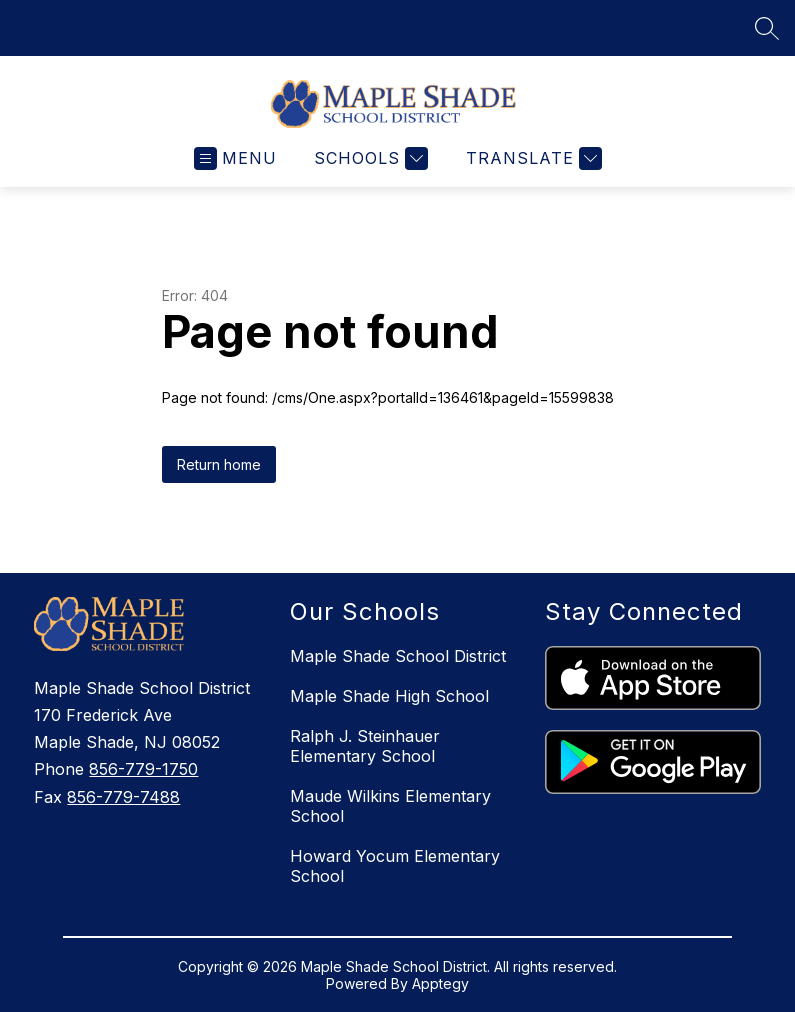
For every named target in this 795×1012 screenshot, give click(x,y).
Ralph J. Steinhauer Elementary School (365, 746)
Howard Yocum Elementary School (395, 866)
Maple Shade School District (398, 656)
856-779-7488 (123, 797)
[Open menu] (235, 158)
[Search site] (767, 28)
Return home (219, 464)
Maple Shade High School (389, 696)
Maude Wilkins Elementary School (390, 806)
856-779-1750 (143, 769)
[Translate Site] (531, 158)
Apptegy (440, 983)
